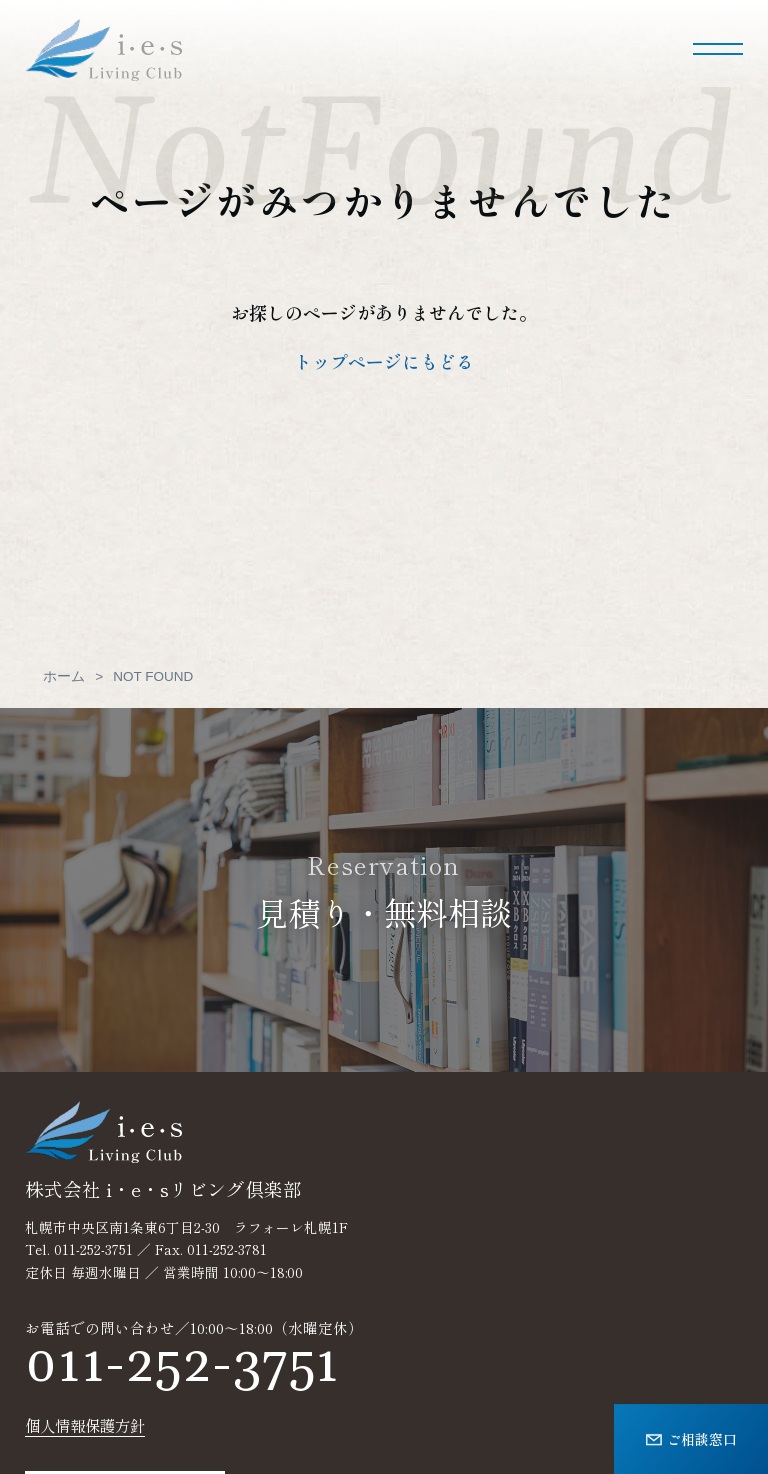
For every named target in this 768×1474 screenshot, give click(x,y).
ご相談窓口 (691, 1438)
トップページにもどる (384, 361)
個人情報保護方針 (85, 1425)
